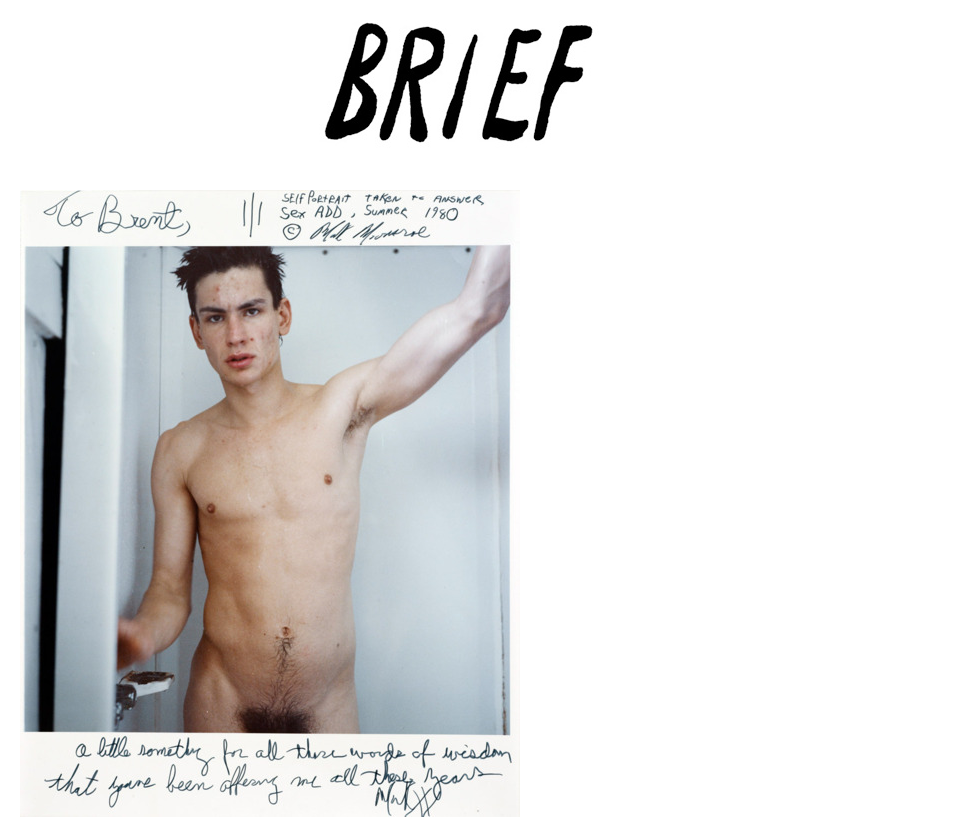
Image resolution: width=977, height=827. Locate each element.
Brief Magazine (489, 95)
